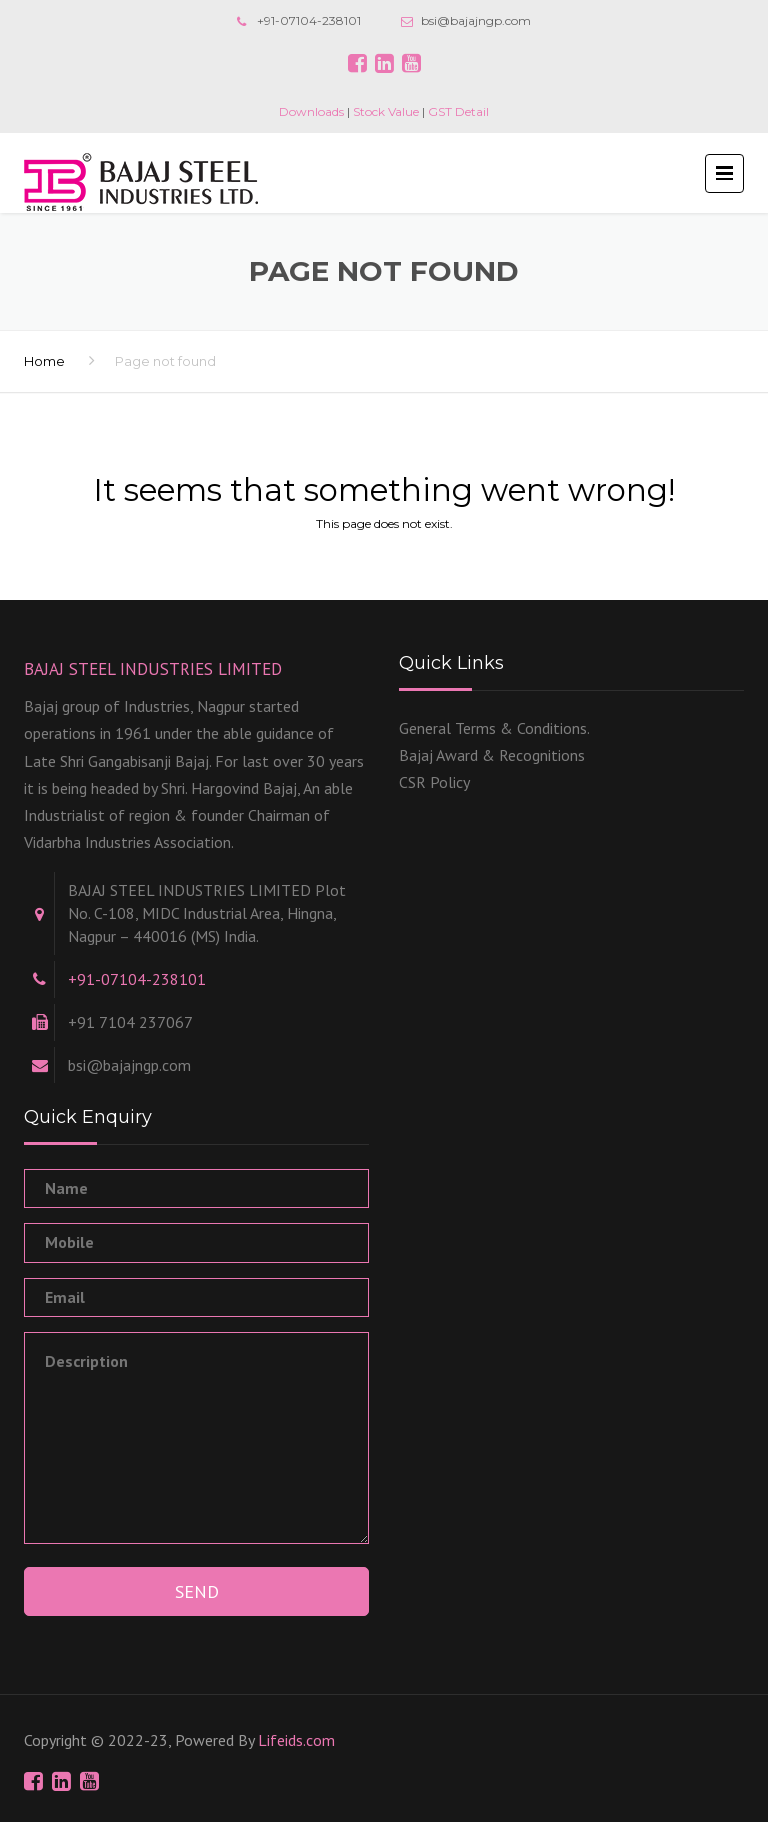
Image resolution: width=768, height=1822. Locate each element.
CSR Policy (434, 782)
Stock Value (386, 111)
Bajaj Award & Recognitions (492, 755)
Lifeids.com (296, 1740)
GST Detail (458, 111)
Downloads (311, 111)
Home (44, 361)
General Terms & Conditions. (494, 728)
